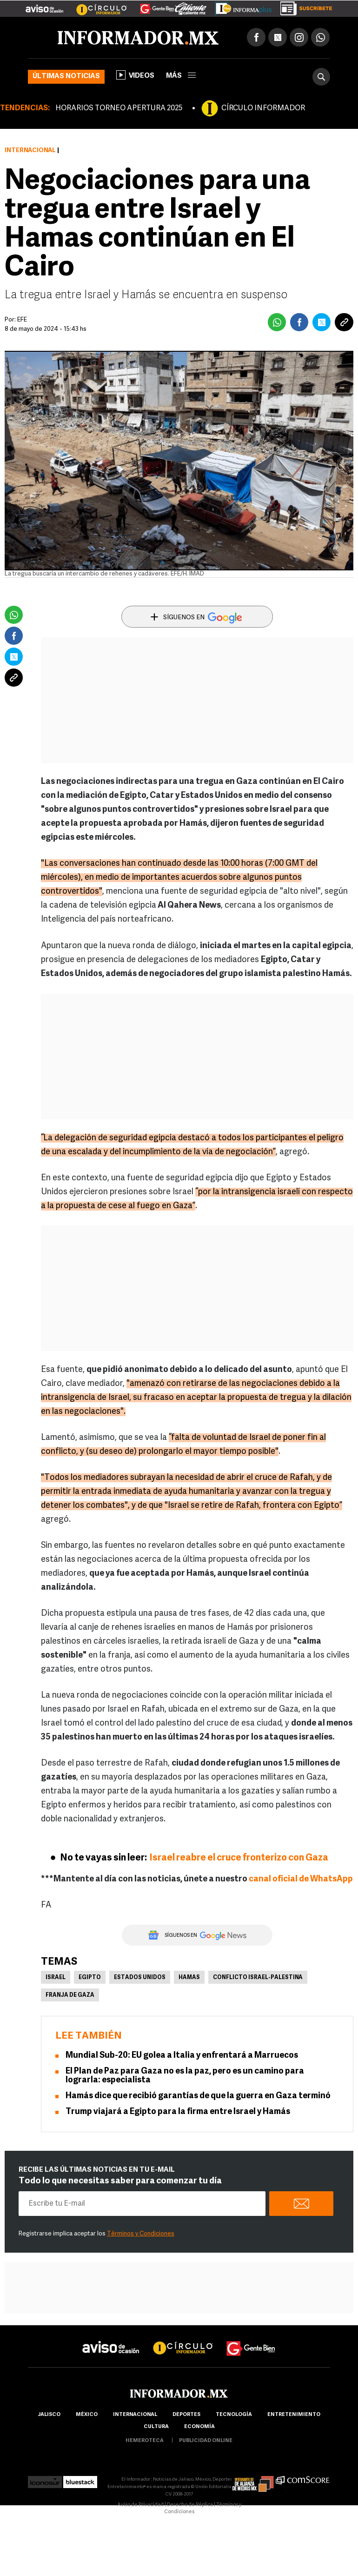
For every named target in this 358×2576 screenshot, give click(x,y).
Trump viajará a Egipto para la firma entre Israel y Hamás (178, 2112)
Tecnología (234, 2414)
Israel (56, 1978)
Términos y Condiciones (140, 2234)
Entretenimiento (293, 2414)
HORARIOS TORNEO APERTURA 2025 (118, 108)
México (87, 2414)
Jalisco (49, 2414)
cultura (156, 2426)
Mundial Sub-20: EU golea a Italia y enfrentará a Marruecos (182, 2055)
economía (199, 2426)
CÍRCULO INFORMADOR (263, 108)
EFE (22, 320)
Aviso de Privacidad (140, 2505)
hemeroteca (145, 2440)
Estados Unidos (140, 1978)
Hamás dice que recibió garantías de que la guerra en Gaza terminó (198, 2096)
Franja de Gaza (70, 1995)
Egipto (90, 1978)
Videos (135, 75)
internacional (135, 2414)
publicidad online (205, 2440)
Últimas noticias (66, 76)
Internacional (30, 150)
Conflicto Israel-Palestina (258, 1978)
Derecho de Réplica (190, 2505)
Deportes (186, 2414)
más (181, 76)
